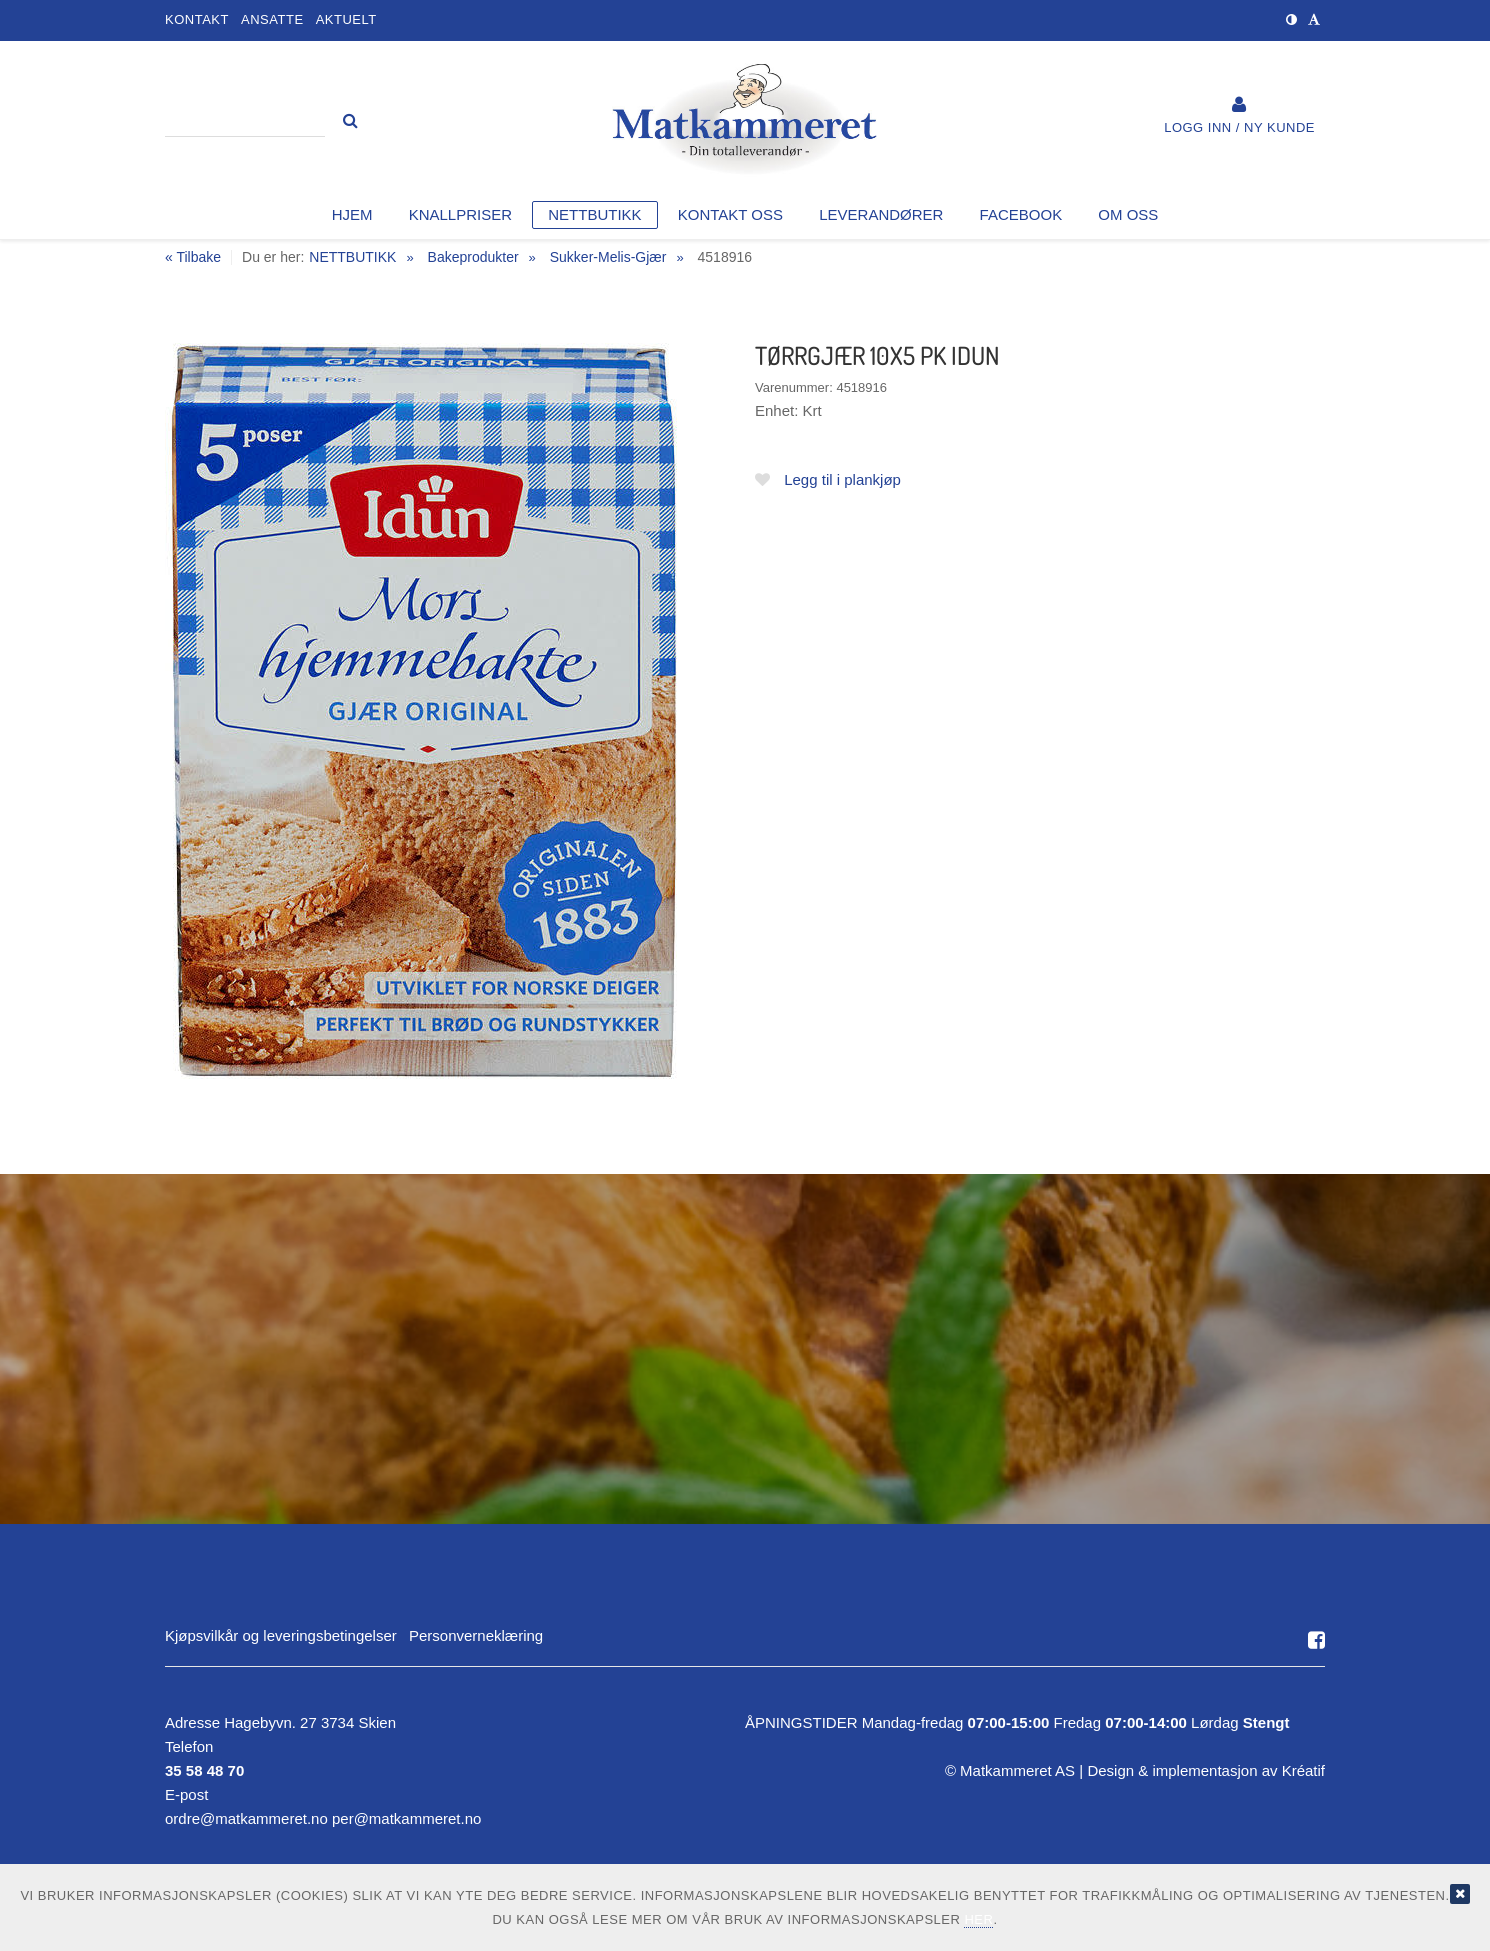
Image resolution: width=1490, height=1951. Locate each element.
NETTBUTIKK (352, 257)
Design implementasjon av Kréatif (1206, 1770)
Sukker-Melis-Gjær (608, 257)
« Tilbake (193, 257)
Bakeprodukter (473, 257)
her (978, 1919)
